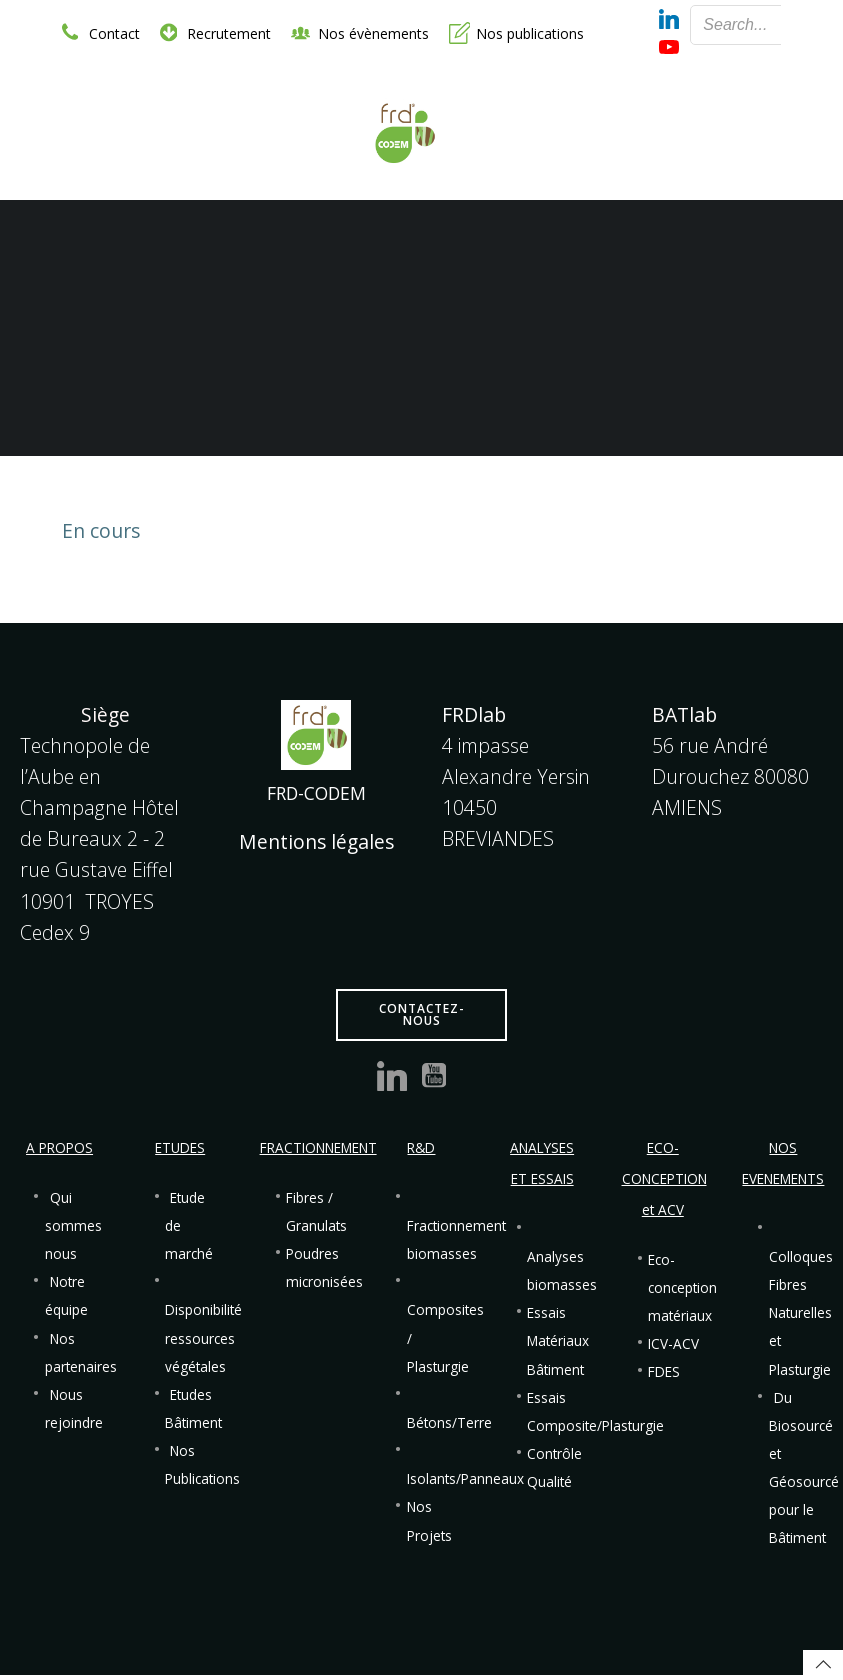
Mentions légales (316, 844)
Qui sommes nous (75, 1229)
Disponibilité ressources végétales (205, 1341)
